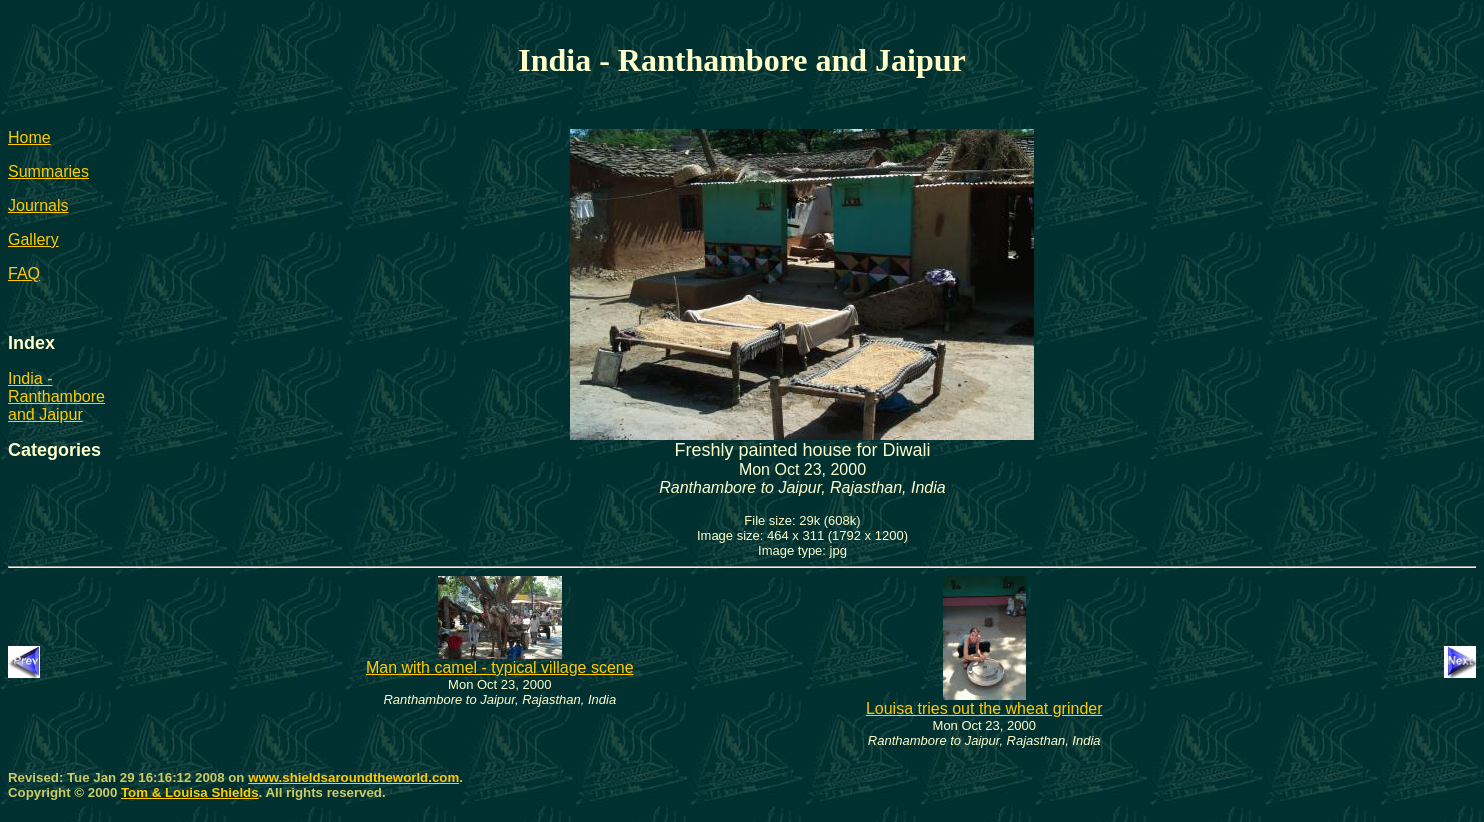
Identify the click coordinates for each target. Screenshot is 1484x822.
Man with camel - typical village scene (500, 660)
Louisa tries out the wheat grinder (984, 701)
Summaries (48, 171)
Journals (38, 205)
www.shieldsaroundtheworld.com (353, 777)
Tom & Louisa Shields (190, 792)
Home (29, 137)
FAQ (24, 273)
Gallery (33, 239)
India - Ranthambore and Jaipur (56, 396)
